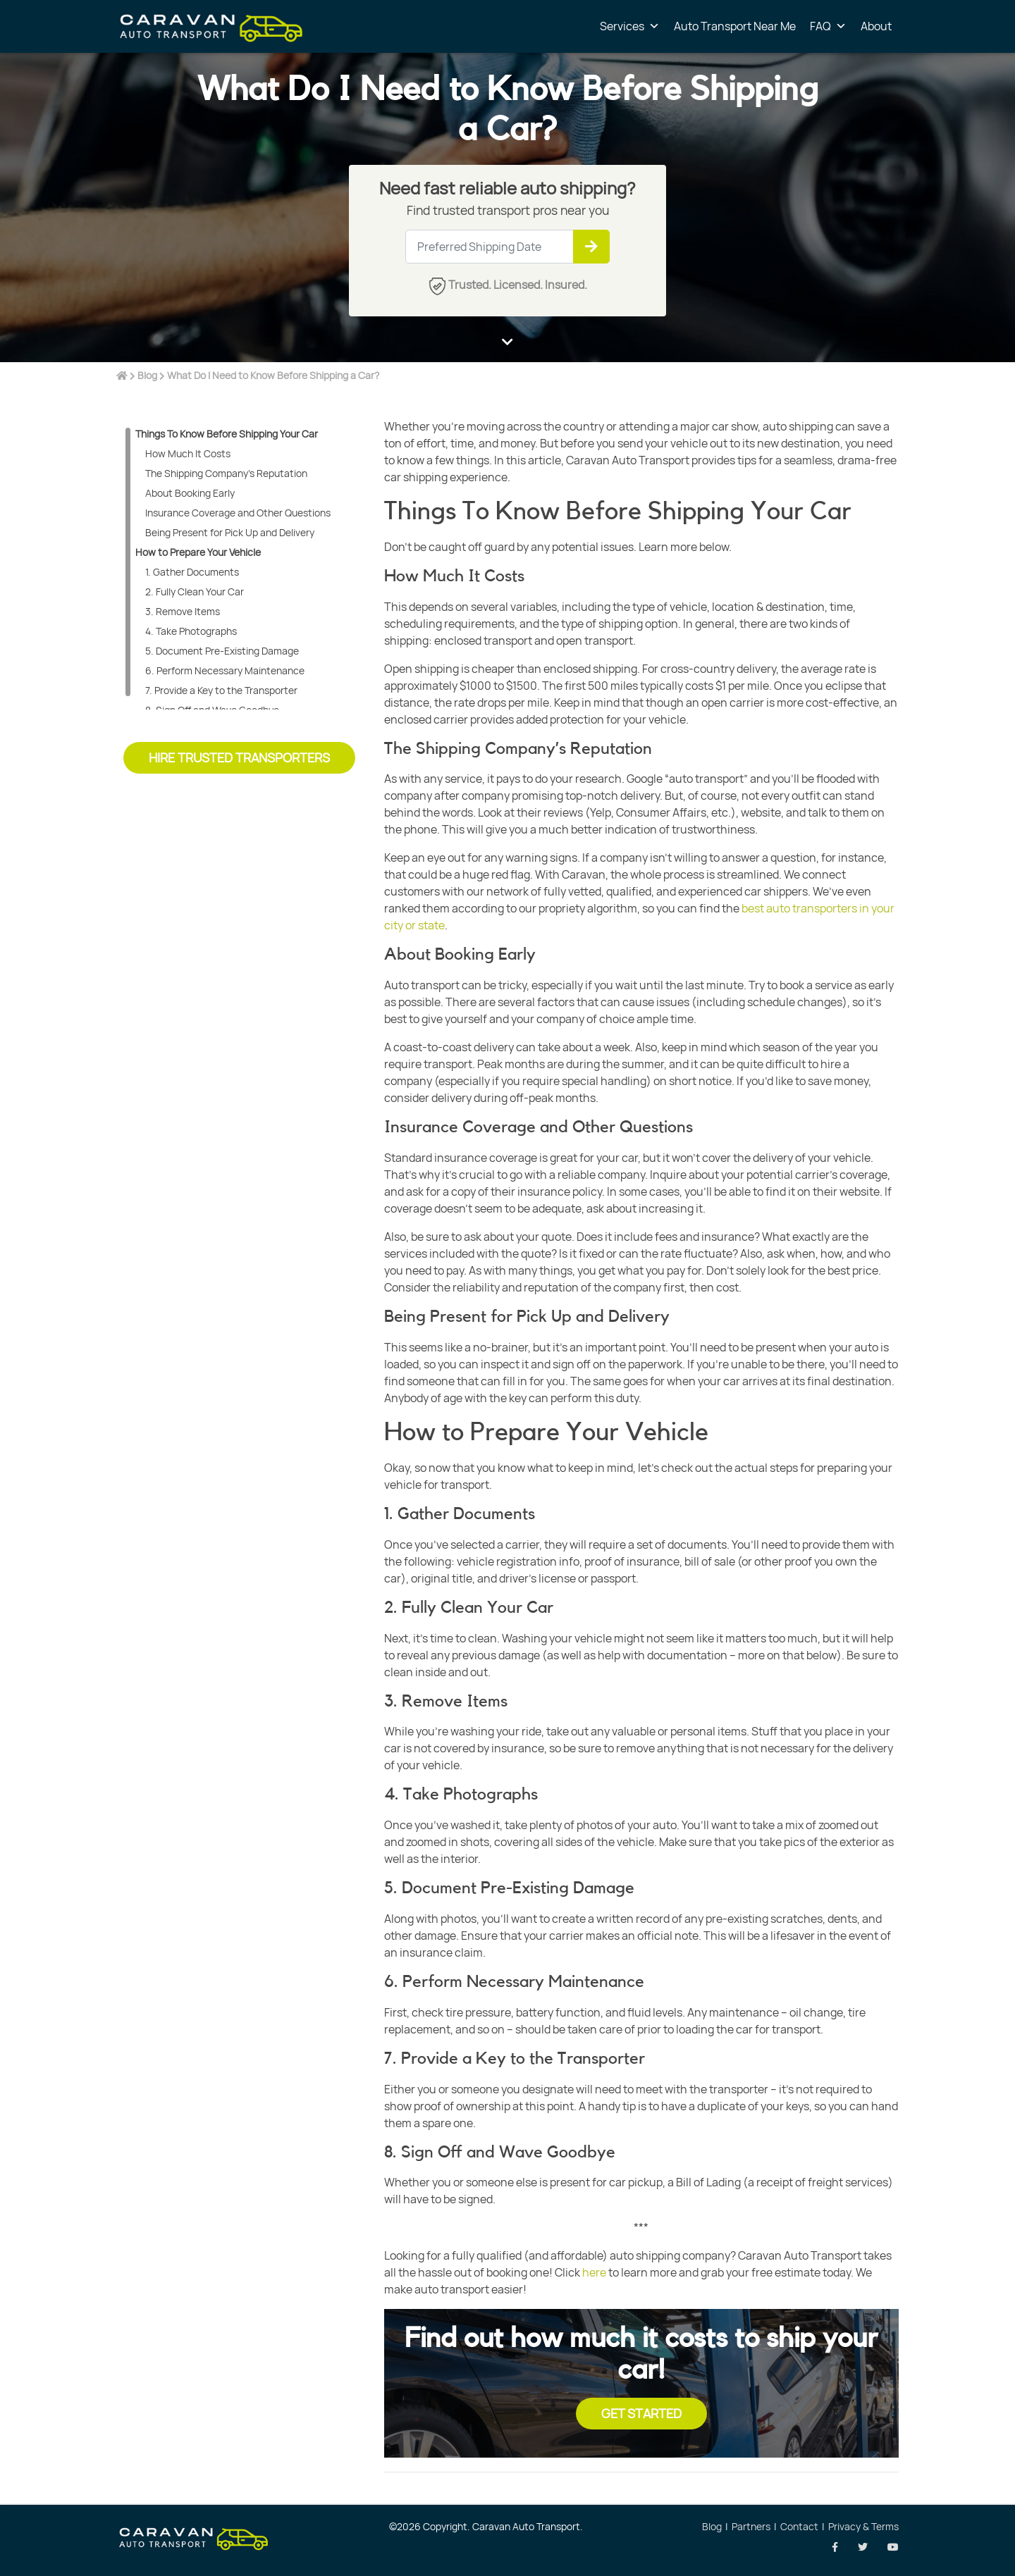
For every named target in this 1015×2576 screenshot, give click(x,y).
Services (630, 26)
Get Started (641, 2413)
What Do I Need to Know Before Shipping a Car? (273, 375)
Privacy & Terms (863, 2526)
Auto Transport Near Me (735, 26)
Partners (751, 2526)
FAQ (828, 26)
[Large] (507, 247)
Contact (799, 2526)
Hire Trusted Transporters (239, 757)
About (876, 26)
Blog (147, 375)
